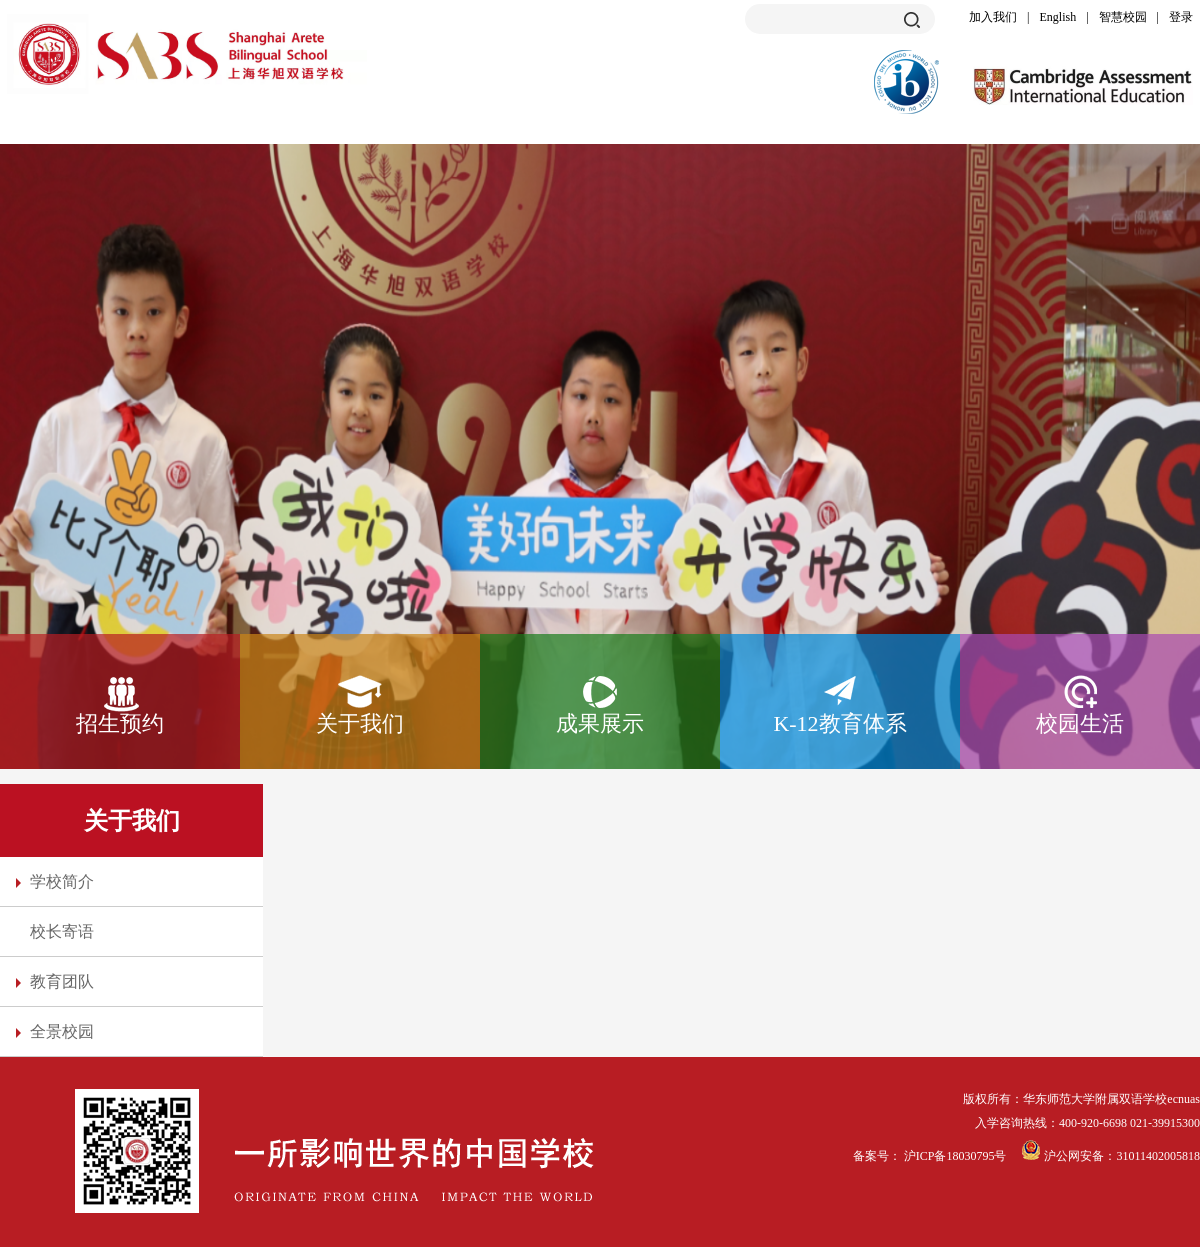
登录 (1181, 17)
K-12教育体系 (839, 723)
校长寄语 (62, 931)
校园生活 (1080, 723)
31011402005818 (1158, 1156)
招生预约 (120, 723)
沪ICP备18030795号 (957, 1156)
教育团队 (62, 981)
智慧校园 (1123, 17)
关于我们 (360, 723)
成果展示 (600, 723)
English (1058, 17)
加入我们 (993, 17)
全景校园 (62, 1031)
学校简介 (62, 881)
